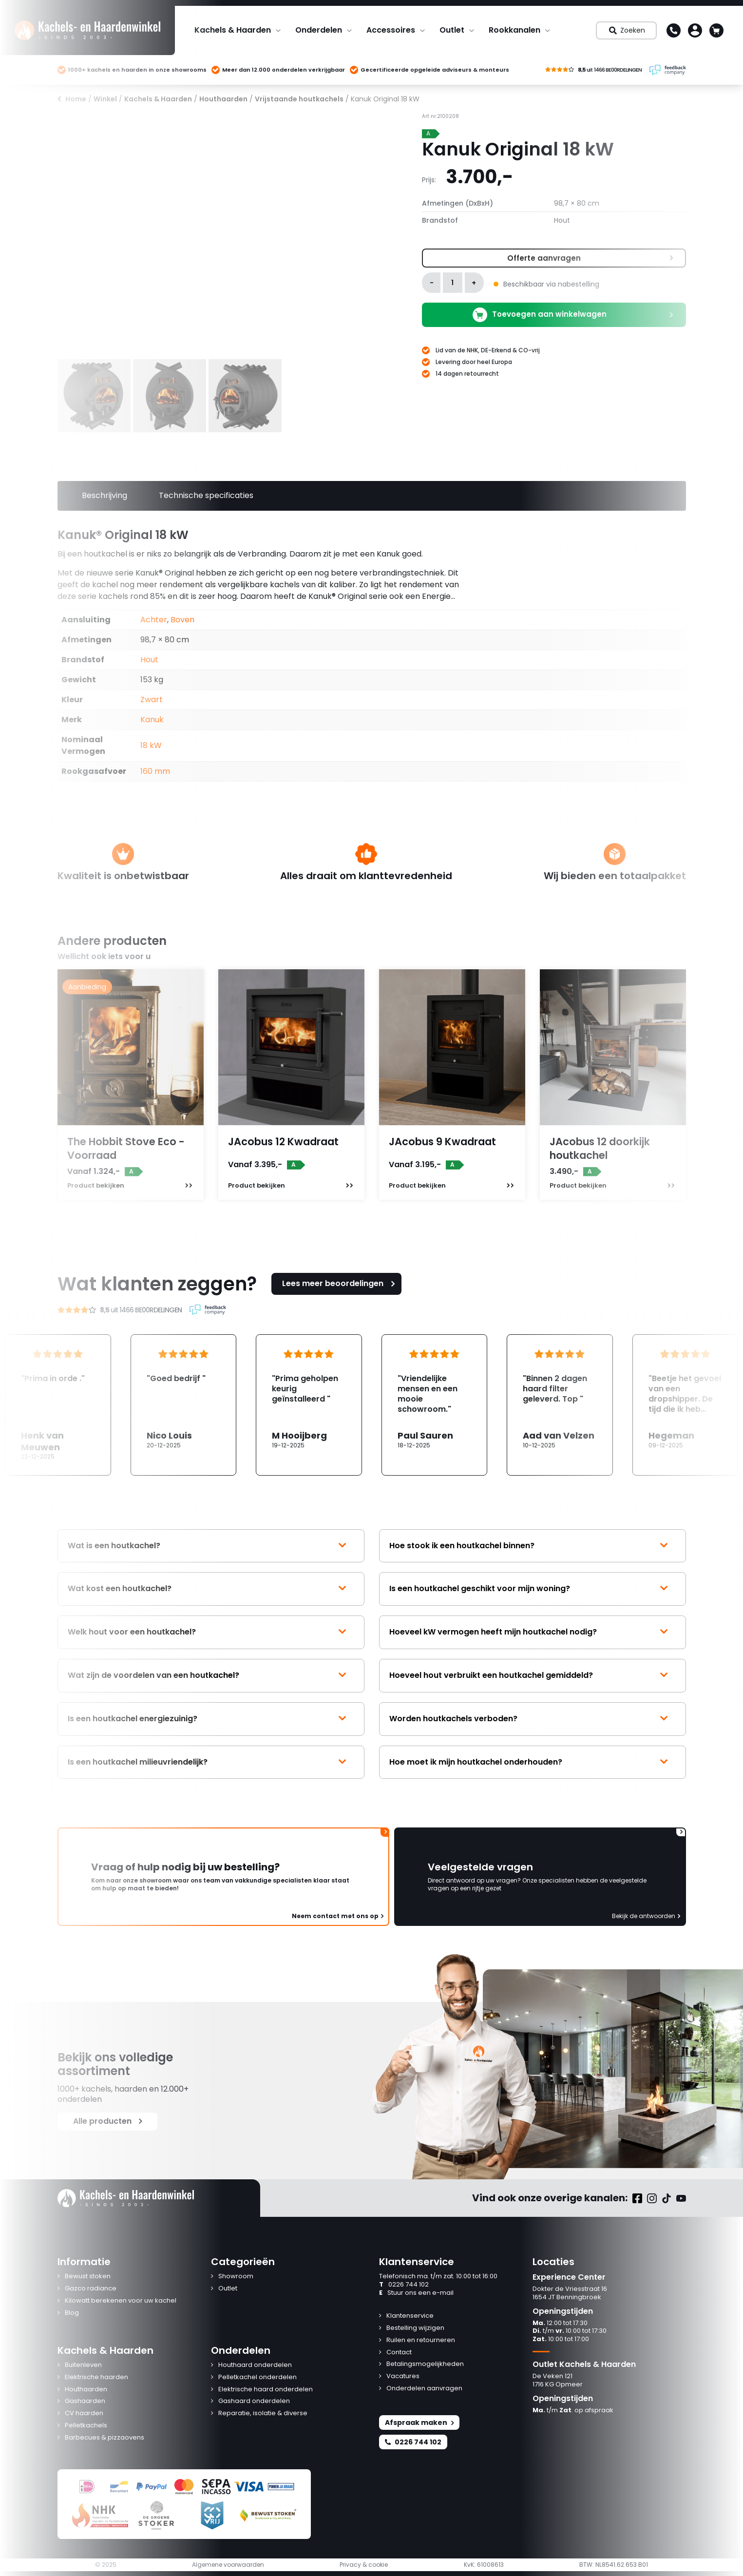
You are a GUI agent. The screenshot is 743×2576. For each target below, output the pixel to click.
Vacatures (402, 2376)
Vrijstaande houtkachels (299, 99)
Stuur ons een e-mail (416, 2293)
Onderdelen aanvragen (424, 2388)
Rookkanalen (514, 30)
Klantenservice (410, 2316)
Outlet (451, 30)
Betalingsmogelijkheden (425, 2364)
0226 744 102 (404, 2285)
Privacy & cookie (364, 2565)
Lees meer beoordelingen (340, 1283)
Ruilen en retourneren (420, 2340)
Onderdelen (318, 30)
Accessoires (390, 30)
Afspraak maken (419, 2422)
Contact (399, 2352)
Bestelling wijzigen (415, 2328)
